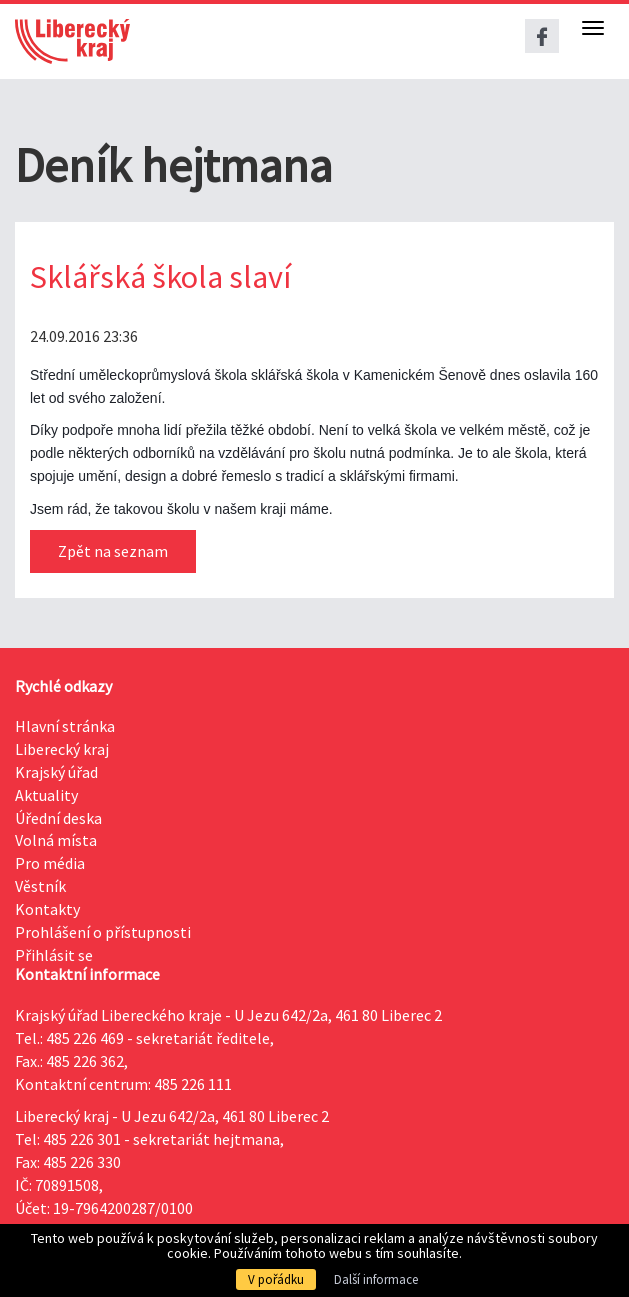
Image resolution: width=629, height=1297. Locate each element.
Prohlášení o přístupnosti (103, 932)
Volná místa (56, 840)
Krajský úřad (56, 772)
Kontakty (47, 909)
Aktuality (46, 795)
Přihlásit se (54, 955)
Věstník (40, 886)
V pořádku (276, 1279)
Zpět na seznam (113, 551)
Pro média (50, 863)
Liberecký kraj (62, 749)
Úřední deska (58, 818)
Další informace (376, 1279)
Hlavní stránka (65, 726)
